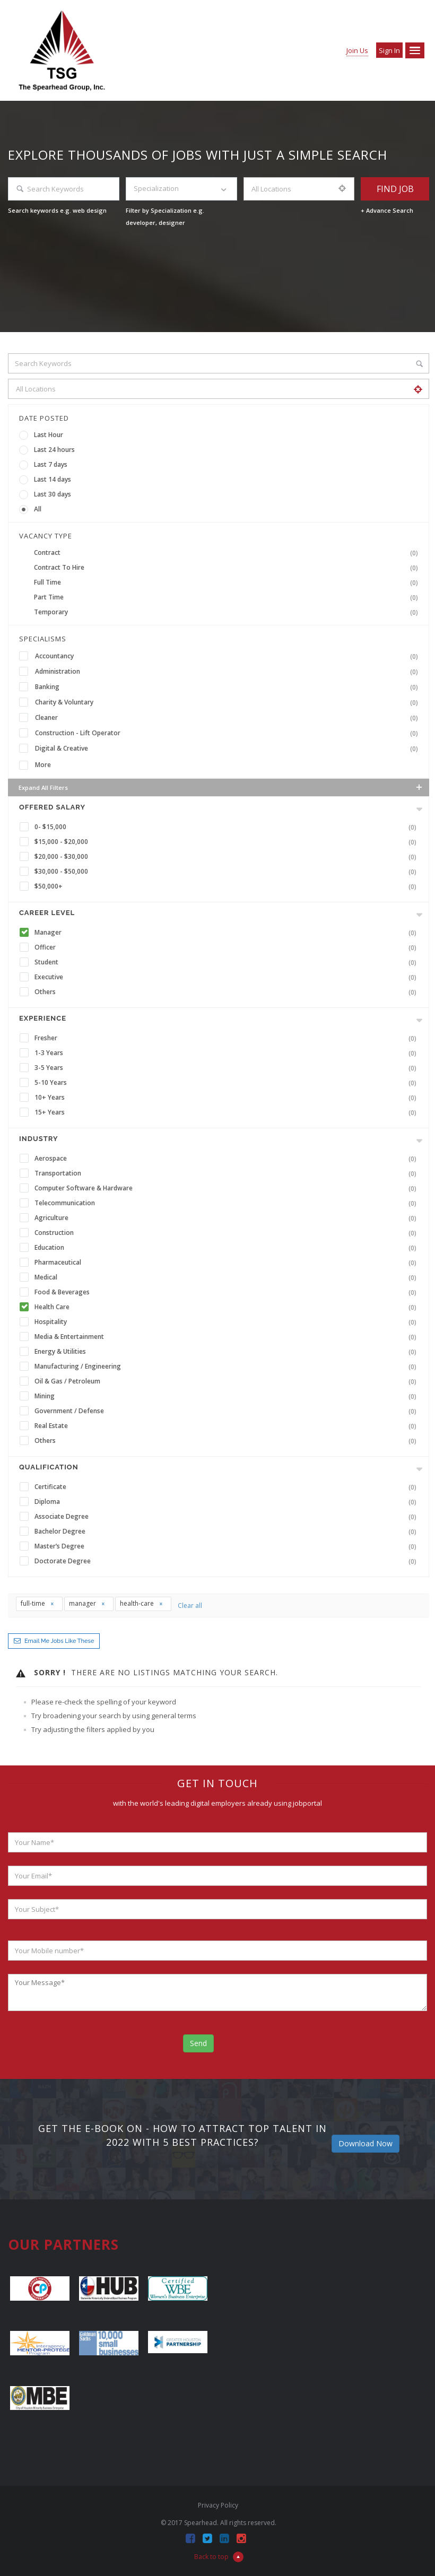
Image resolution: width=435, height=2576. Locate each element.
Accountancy (228, 656)
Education (227, 1247)
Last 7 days (50, 464)
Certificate (227, 1487)
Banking (228, 687)
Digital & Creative (228, 748)
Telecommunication (227, 1203)
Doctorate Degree (227, 1561)
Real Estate (227, 1426)
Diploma (227, 1502)
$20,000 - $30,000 (227, 856)
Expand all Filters (221, 787)
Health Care (227, 1307)
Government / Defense (227, 1411)
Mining (227, 1396)
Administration (228, 671)
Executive (227, 977)
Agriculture (227, 1218)
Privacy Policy (218, 2505)
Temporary (228, 612)
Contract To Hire (228, 567)
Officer (227, 947)
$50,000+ (227, 886)
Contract (228, 553)
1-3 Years (227, 1053)
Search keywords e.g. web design (57, 210)
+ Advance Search (387, 210)
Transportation (227, 1173)
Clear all (190, 1605)
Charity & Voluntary (228, 702)
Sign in (389, 50)
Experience (42, 1018)
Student (227, 962)
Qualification (49, 1467)
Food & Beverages (227, 1292)
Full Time (228, 582)
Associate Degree (227, 1516)
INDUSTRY (38, 1139)
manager (87, 1603)
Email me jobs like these (59, 1641)
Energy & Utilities (227, 1351)
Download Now (365, 2143)
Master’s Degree (227, 1546)
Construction (227, 1233)
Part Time (228, 597)
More (43, 764)
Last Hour (48, 434)
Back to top (218, 2556)
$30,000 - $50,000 (227, 871)
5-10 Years (227, 1082)
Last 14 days (52, 479)
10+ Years (227, 1097)
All (37, 509)
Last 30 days (52, 494)
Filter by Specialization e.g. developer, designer (165, 216)
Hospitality (227, 1322)
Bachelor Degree (227, 1531)
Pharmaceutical (227, 1262)
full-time (38, 1603)
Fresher (227, 1038)
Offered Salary (52, 807)
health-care (141, 1603)
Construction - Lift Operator (228, 733)
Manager (227, 932)
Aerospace (227, 1158)
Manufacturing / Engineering (227, 1366)
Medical (227, 1277)
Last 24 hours (54, 449)
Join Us (357, 50)
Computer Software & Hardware (227, 1188)
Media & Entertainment (227, 1337)
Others (227, 992)
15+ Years (227, 1112)
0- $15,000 (227, 827)
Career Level (47, 913)
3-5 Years (227, 1068)
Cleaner (228, 718)
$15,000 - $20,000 (227, 842)
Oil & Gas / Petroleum (227, 1381)
